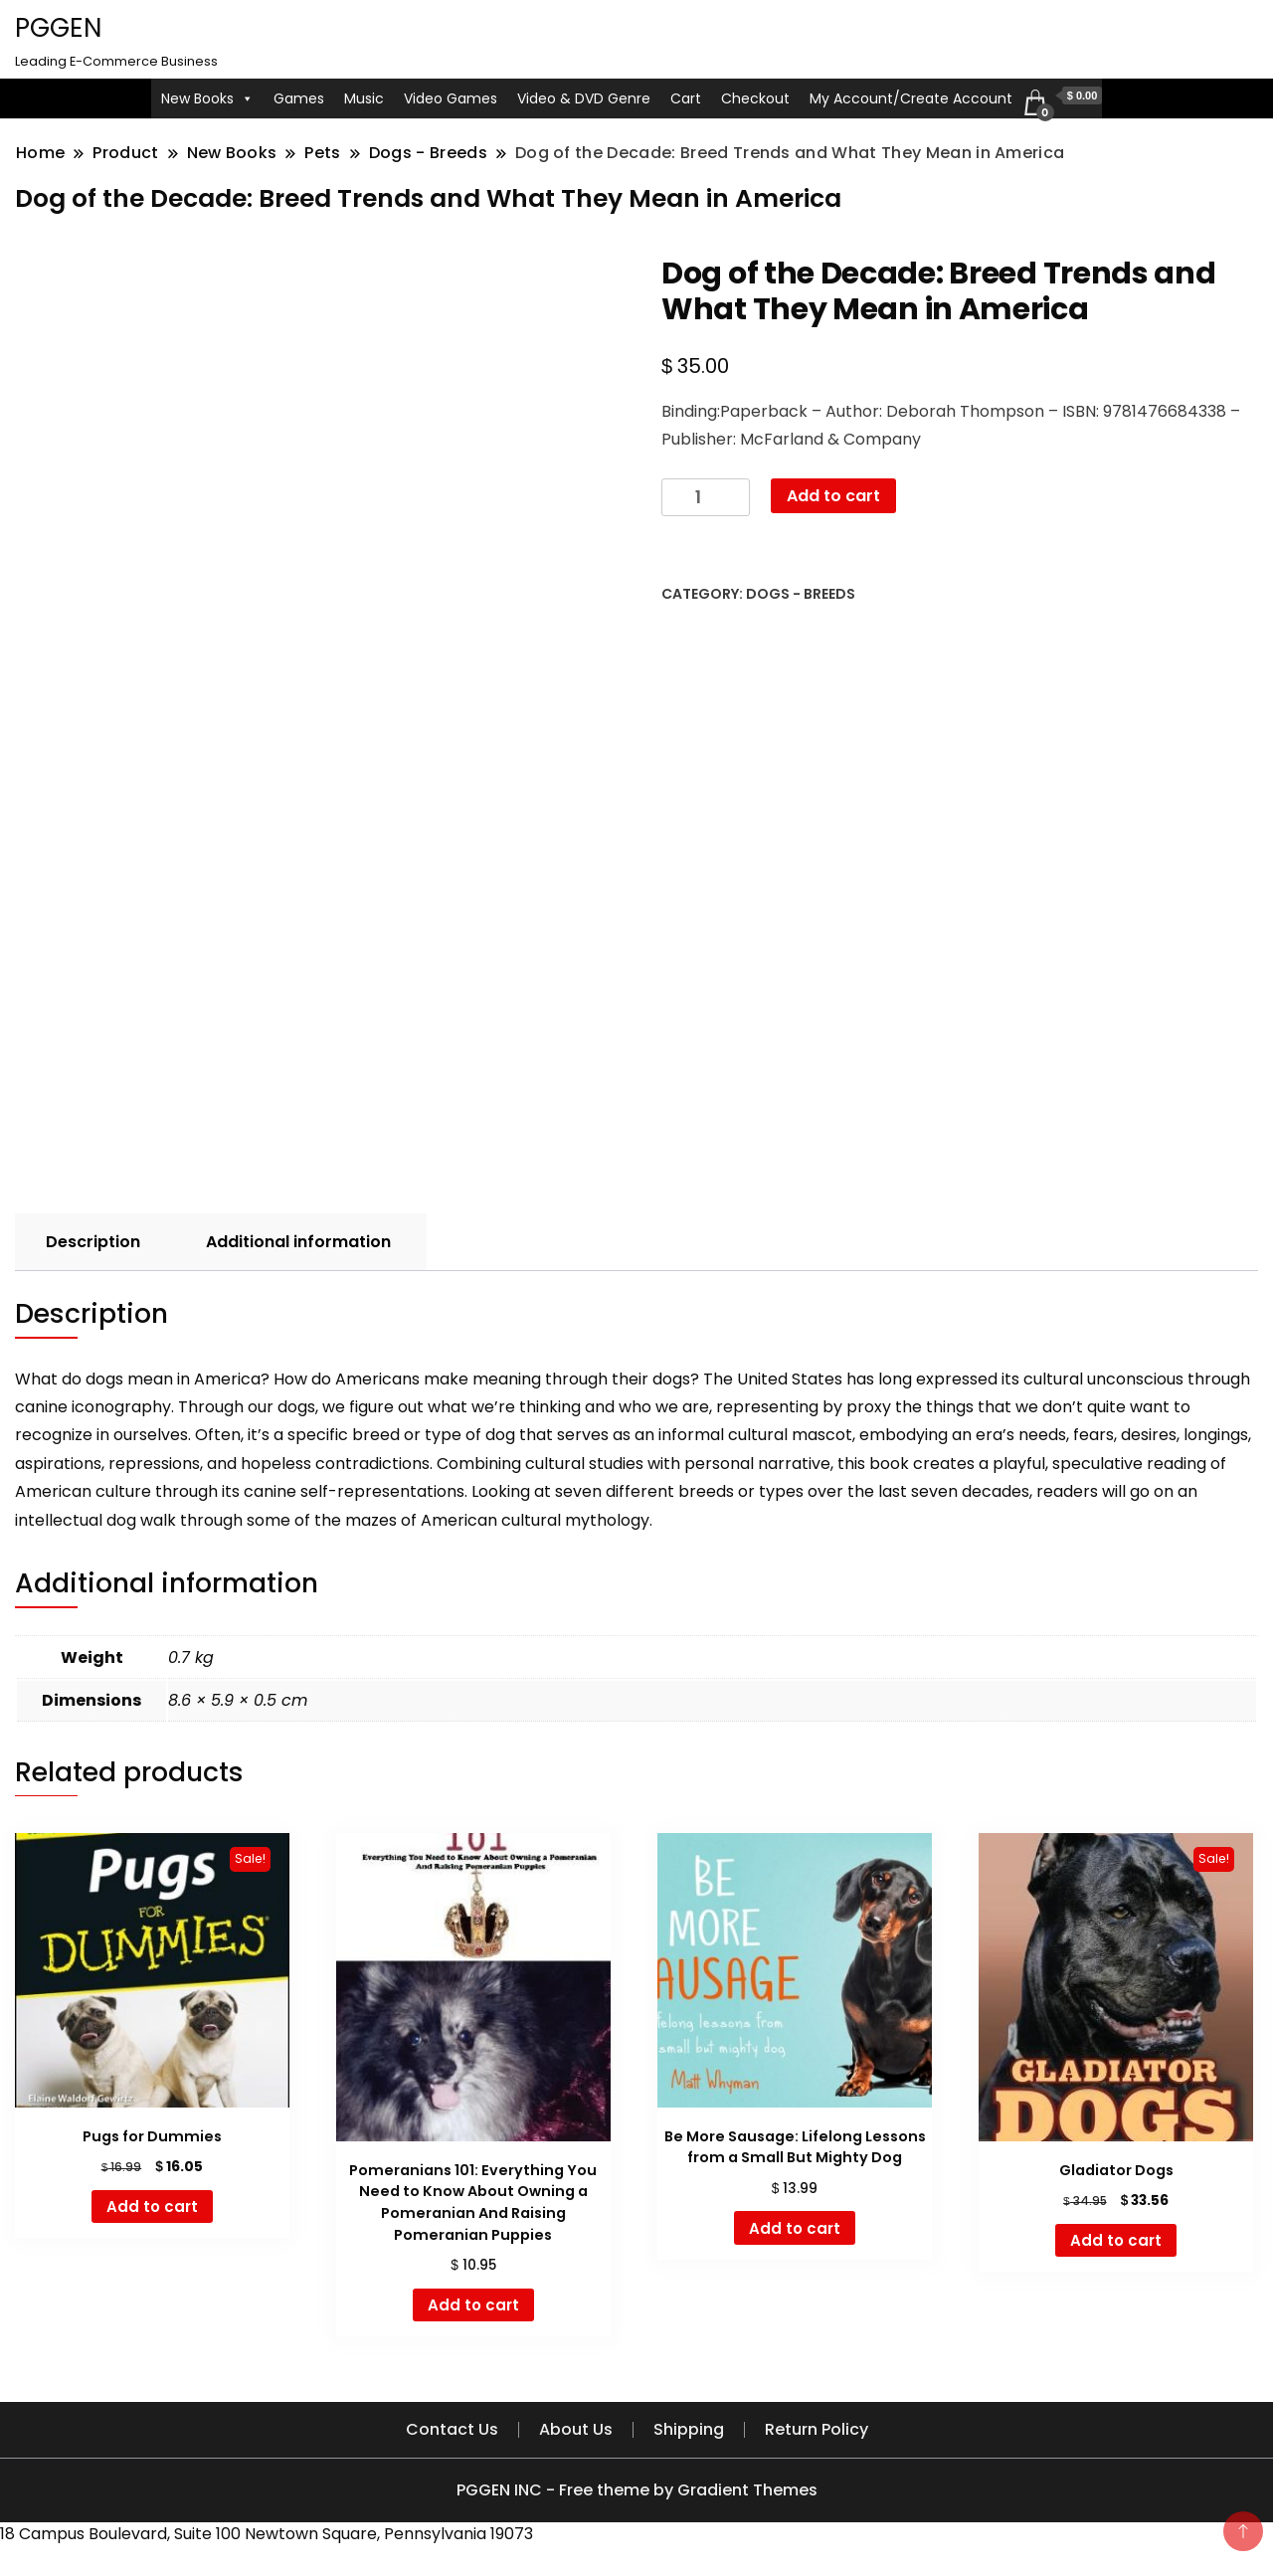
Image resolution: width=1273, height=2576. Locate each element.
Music (364, 98)
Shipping (688, 2429)
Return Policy (816, 2429)
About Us (576, 2429)
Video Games (450, 98)
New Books (207, 98)
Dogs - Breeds (800, 594)
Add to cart (833, 495)
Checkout (755, 98)
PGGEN (58, 28)
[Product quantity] (705, 497)
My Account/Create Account (911, 98)
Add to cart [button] (152, 2206)
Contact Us (452, 2429)
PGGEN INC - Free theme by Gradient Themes (637, 2490)
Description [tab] (93, 1241)
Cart (685, 98)
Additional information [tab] (298, 1241)
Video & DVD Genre (583, 98)
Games (298, 98)
